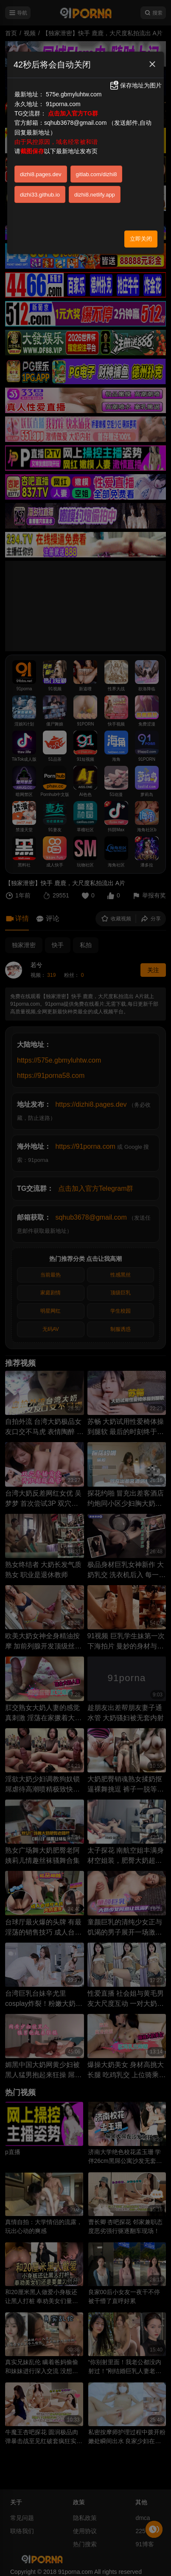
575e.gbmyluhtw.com (74, 94)
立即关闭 (141, 239)
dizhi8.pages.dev (41, 174)
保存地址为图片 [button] (135, 85)
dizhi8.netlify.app (94, 194)
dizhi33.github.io (40, 194)
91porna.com (63, 104)
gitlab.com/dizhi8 (96, 174)
